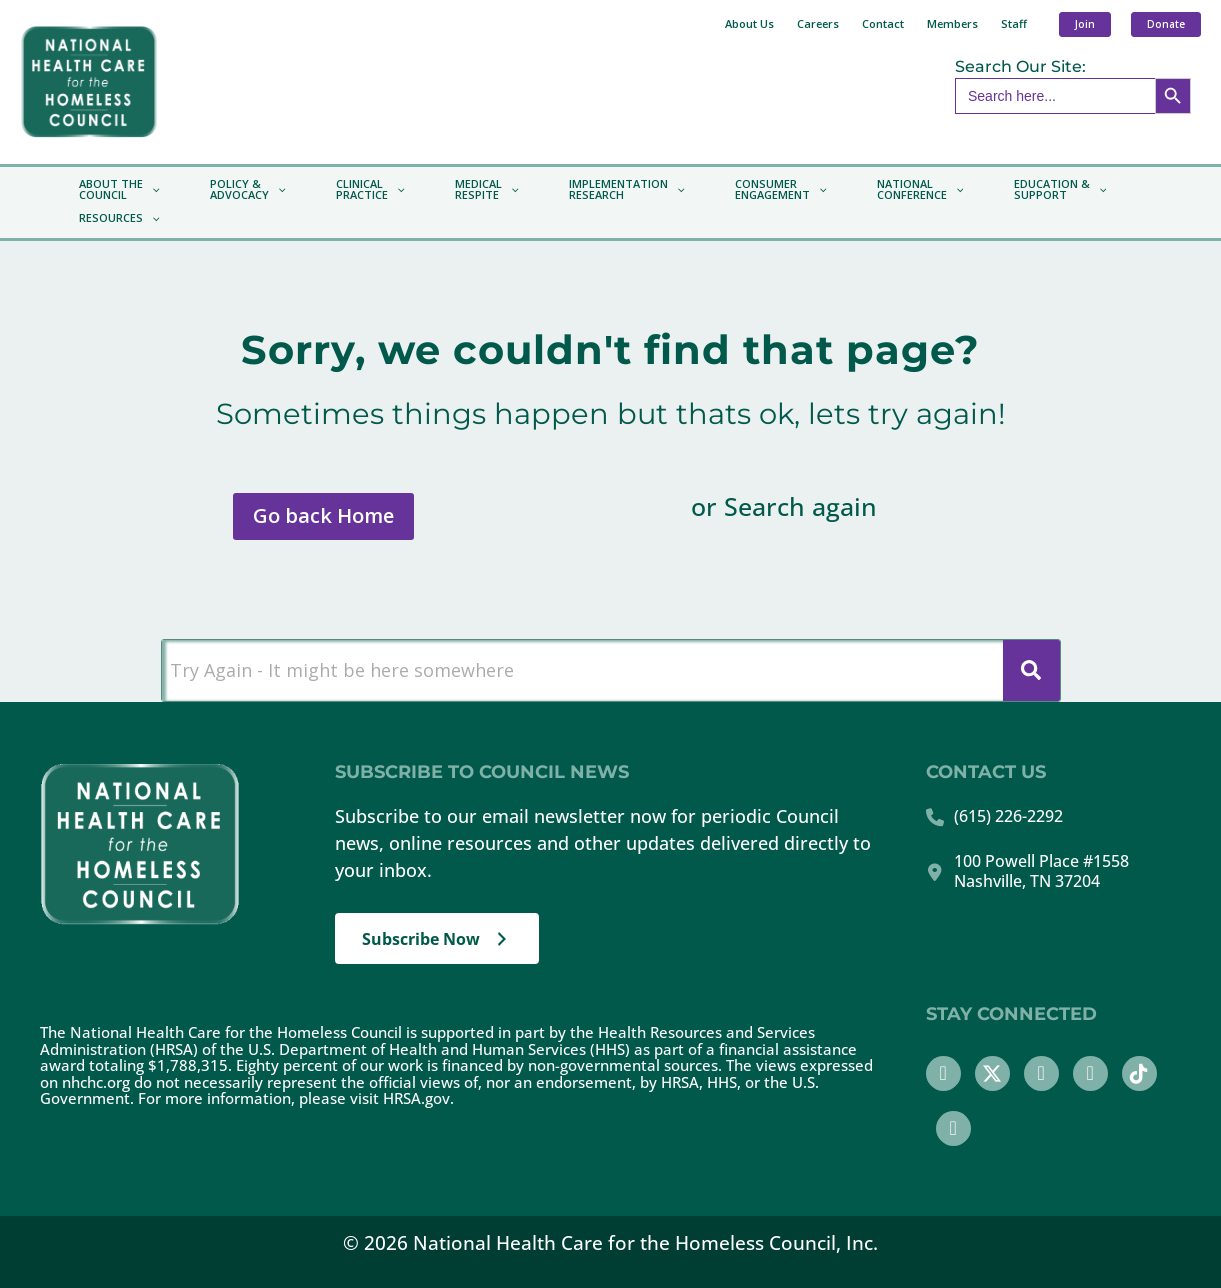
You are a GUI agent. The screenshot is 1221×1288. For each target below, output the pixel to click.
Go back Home (323, 515)
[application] (151, 190)
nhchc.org (96, 1082)
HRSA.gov (416, 1098)
